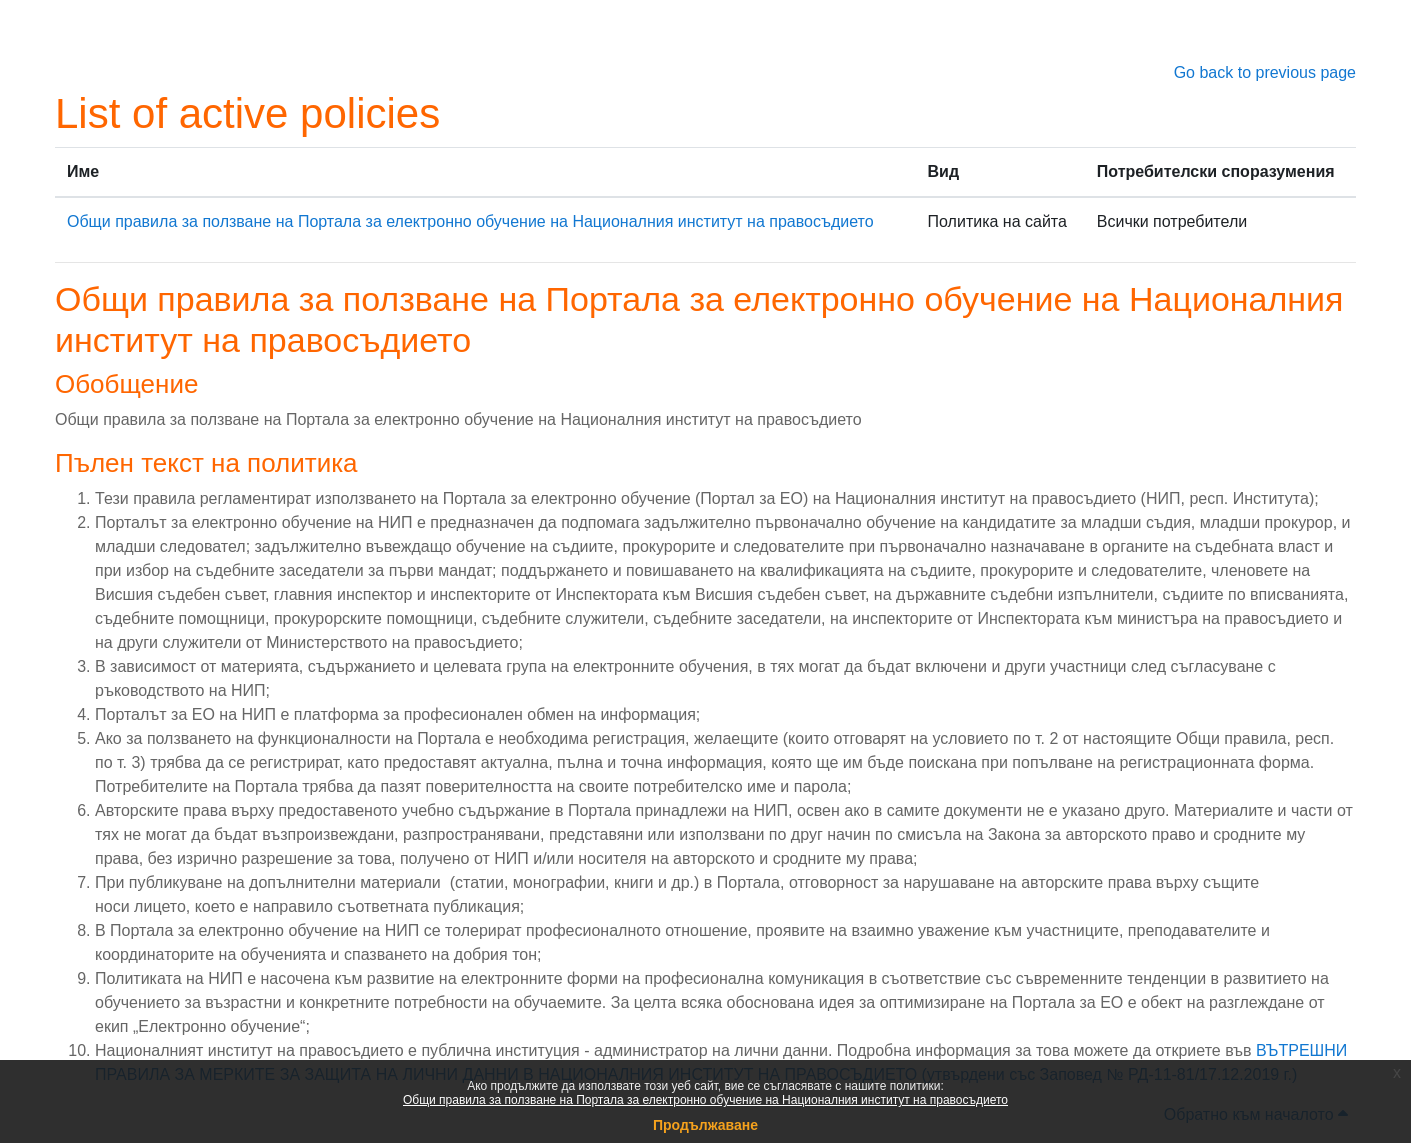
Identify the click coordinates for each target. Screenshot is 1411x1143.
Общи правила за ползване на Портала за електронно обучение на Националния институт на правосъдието (705, 1100)
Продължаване (705, 1125)
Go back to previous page (1265, 72)
